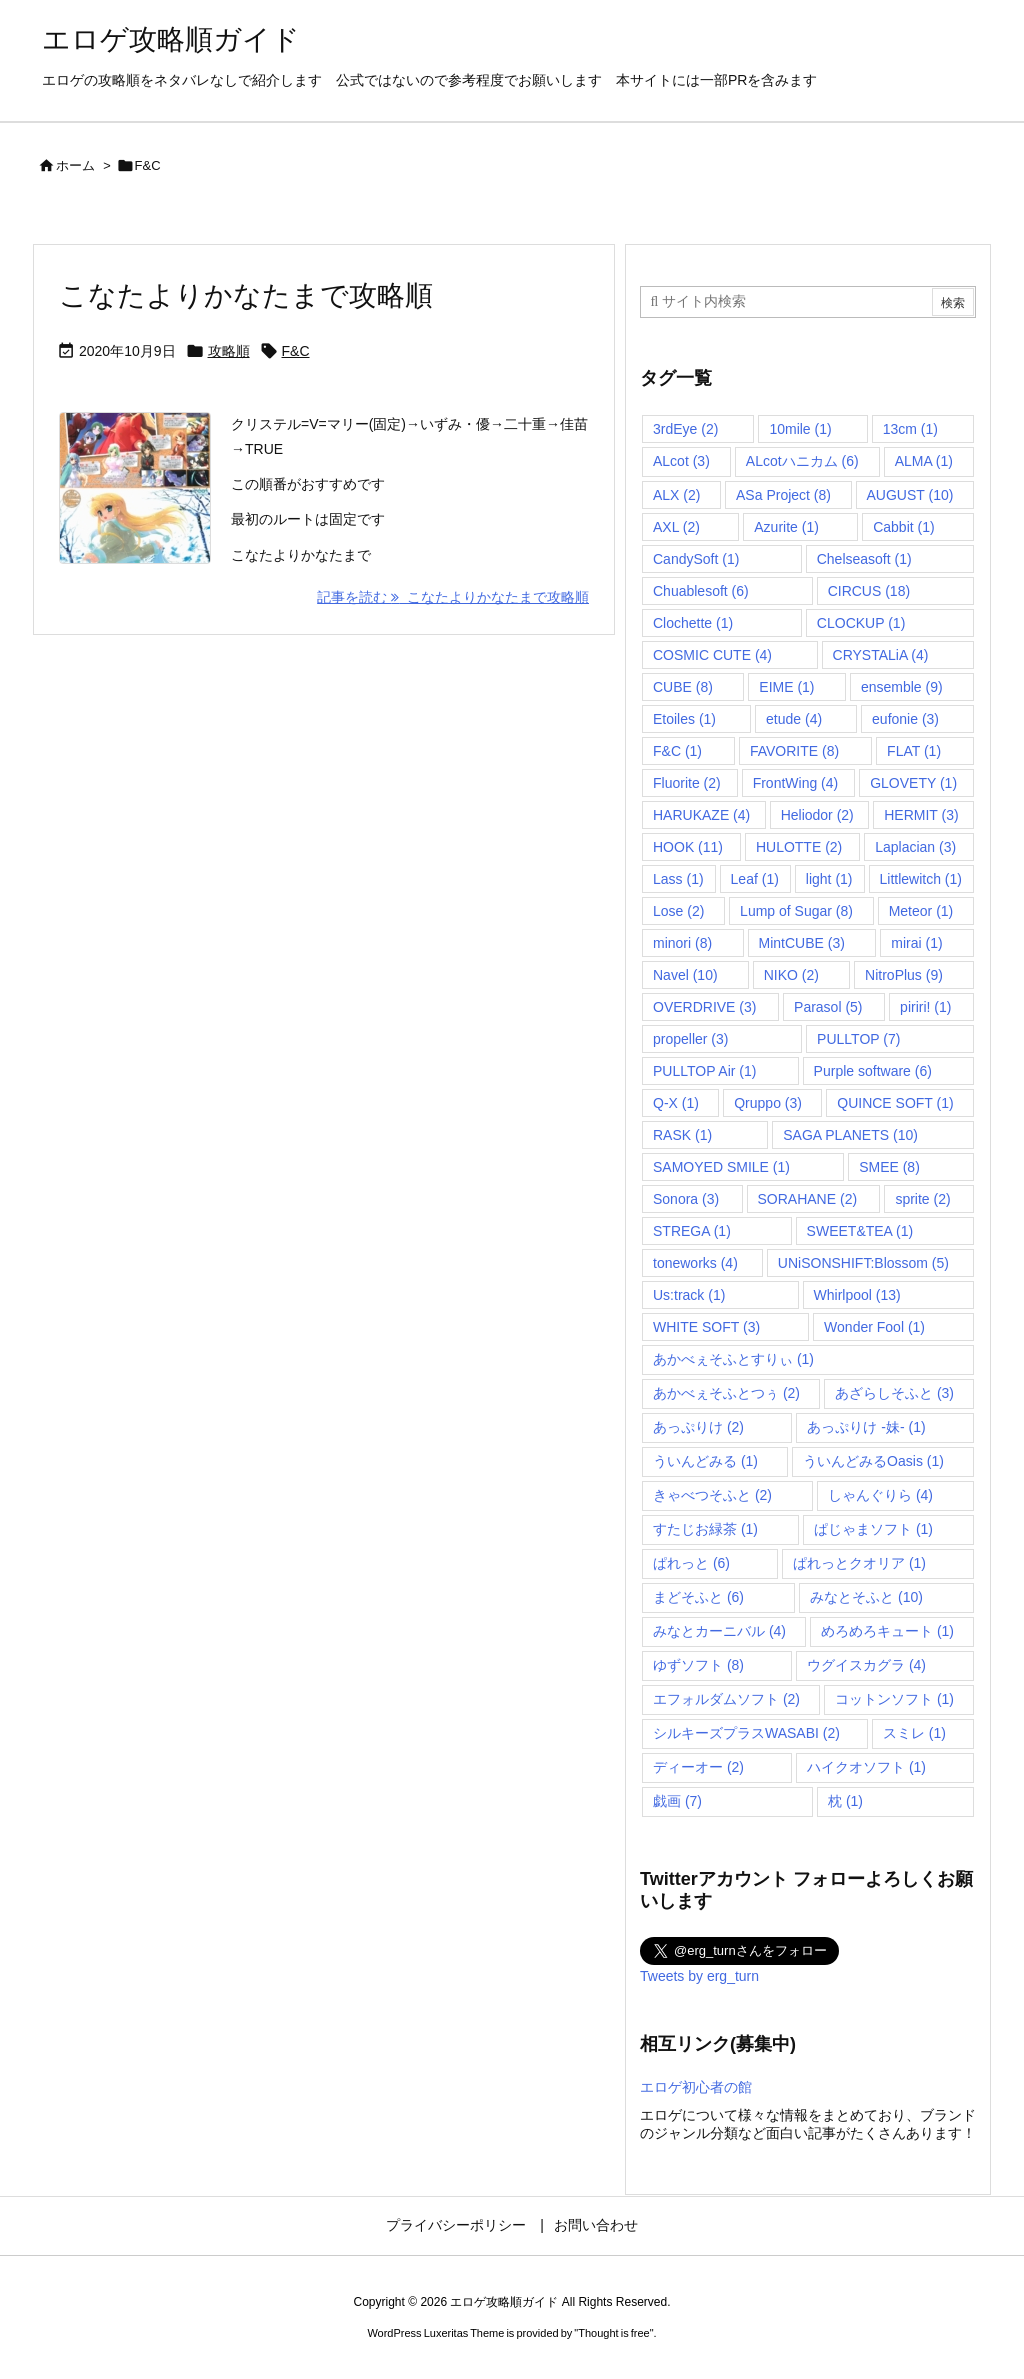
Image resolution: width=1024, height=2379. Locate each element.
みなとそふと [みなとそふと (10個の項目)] (866, 1597)
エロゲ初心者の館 (696, 2087)
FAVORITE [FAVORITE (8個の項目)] (794, 751)
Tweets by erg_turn (699, 1976)
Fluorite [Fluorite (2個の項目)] (687, 783)
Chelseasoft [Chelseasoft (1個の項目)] (864, 559)
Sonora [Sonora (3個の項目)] (686, 1199)
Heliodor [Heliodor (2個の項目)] (817, 815)
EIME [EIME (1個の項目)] (786, 687)
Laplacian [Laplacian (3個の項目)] (915, 847)
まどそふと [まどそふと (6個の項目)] (698, 1597)
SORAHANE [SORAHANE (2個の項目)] (808, 1199)
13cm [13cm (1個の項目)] (910, 429)
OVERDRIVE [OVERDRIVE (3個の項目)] (704, 1007)
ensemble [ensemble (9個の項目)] (902, 687)
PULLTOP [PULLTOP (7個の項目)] (858, 1039)
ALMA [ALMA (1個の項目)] (924, 461)
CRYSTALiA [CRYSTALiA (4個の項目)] (881, 655)
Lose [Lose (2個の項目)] (678, 911)
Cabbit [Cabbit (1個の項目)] (903, 527)
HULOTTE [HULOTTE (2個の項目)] (799, 847)
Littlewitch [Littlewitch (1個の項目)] (921, 879)
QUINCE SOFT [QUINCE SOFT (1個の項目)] (895, 1103)
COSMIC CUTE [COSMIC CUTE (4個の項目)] (712, 655)
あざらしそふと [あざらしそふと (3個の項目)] (894, 1393)
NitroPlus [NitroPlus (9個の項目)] (904, 975)
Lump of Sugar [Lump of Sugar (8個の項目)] (796, 911)
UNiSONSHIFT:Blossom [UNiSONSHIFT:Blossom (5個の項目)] (863, 1263)
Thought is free (613, 2333)
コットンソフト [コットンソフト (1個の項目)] (894, 1699)
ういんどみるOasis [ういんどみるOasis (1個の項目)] (873, 1461)
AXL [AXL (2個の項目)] (676, 527)
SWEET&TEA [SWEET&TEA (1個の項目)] (860, 1231)
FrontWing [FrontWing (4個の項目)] (796, 783)
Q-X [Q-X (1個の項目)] (676, 1103)
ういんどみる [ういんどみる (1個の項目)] (705, 1461)
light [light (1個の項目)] (829, 879)
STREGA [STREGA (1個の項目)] (692, 1231)
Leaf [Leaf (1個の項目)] (755, 879)
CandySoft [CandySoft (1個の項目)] (696, 559)
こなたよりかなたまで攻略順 (246, 295)
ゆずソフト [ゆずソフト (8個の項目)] (698, 1665)
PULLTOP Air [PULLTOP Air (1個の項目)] (704, 1071)
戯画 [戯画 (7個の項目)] (677, 1801)
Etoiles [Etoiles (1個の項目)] (684, 719)
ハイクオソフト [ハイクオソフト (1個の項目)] (866, 1767)
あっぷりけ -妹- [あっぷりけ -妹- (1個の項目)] (866, 1427)
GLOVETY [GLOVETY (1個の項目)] (913, 783)
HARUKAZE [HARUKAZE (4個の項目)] (701, 815)
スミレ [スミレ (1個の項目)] (914, 1733)
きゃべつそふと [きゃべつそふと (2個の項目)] (712, 1495)
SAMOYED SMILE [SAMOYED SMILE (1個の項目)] (721, 1167)
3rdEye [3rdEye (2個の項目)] (685, 429)
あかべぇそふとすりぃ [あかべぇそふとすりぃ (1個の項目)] (733, 1359)
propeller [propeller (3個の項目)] (690, 1039)
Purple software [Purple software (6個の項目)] (873, 1071)
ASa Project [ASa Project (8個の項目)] (783, 495)
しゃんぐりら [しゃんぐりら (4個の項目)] (880, 1495)
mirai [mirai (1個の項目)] (916, 943)
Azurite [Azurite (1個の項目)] (786, 527)
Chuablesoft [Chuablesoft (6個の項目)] (701, 591)
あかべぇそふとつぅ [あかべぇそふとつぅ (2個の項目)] (726, 1393)
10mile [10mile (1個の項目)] (800, 429)
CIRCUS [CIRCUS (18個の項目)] (869, 591)
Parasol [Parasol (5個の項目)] (828, 1007)
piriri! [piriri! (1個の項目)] (925, 1007)
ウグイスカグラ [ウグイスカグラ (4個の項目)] (866, 1665)
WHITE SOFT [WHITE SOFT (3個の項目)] (706, 1327)
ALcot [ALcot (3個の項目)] (681, 461)
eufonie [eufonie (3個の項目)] (905, 719)
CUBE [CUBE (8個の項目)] (683, 687)
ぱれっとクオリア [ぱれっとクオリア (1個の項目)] (859, 1563)
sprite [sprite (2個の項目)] (922, 1199)
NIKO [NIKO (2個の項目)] (791, 975)
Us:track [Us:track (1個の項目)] (689, 1295)
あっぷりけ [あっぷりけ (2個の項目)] (698, 1427)
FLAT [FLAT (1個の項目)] (914, 751)
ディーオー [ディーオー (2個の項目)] (698, 1767)
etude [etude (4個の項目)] (794, 719)
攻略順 (229, 351)
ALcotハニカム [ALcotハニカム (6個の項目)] (802, 461)
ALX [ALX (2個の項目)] (676, 495)
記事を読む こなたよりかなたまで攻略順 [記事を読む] (453, 597)
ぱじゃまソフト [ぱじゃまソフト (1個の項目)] (873, 1529)
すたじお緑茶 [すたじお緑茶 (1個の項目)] (705, 1529)
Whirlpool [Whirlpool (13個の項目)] (857, 1295)
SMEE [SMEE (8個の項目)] (889, 1167)
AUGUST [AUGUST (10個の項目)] (910, 495)
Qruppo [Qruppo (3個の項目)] (768, 1103)
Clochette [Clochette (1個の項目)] (693, 623)
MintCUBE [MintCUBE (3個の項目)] (802, 943)
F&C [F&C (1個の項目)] (677, 751)
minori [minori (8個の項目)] (682, 943)
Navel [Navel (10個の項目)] (685, 975)
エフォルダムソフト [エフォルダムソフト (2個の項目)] (726, 1699)
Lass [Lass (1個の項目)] (678, 879)
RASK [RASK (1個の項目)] (682, 1135)
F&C (296, 351)
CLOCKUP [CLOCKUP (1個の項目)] (861, 623)
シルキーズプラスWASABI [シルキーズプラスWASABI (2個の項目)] (746, 1733)
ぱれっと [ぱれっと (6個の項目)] (691, 1563)
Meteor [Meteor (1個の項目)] (921, 911)
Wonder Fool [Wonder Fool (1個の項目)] (874, 1327)
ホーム (75, 165)
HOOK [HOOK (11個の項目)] (688, 847)
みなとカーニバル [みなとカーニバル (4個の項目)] (719, 1631)
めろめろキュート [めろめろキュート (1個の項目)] (887, 1631)
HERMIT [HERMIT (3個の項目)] (921, 815)
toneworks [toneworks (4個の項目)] (695, 1263)
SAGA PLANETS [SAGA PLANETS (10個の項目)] (850, 1135)
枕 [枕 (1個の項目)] (845, 1801)
